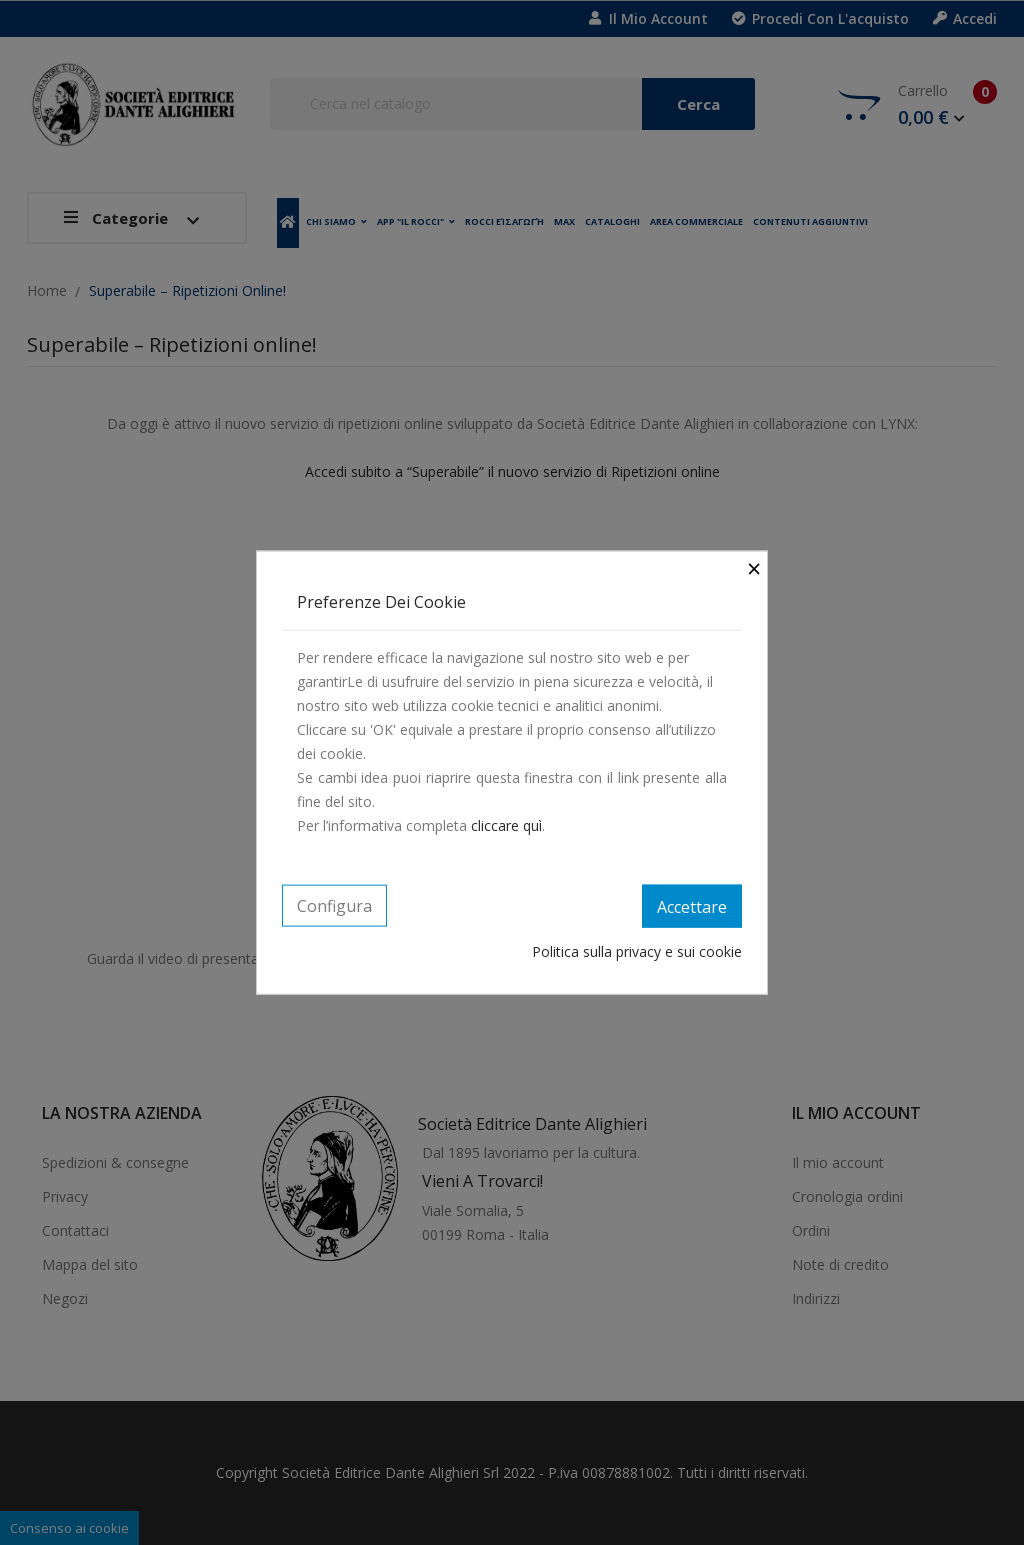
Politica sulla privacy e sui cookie (637, 951)
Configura (334, 905)
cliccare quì (506, 824)
